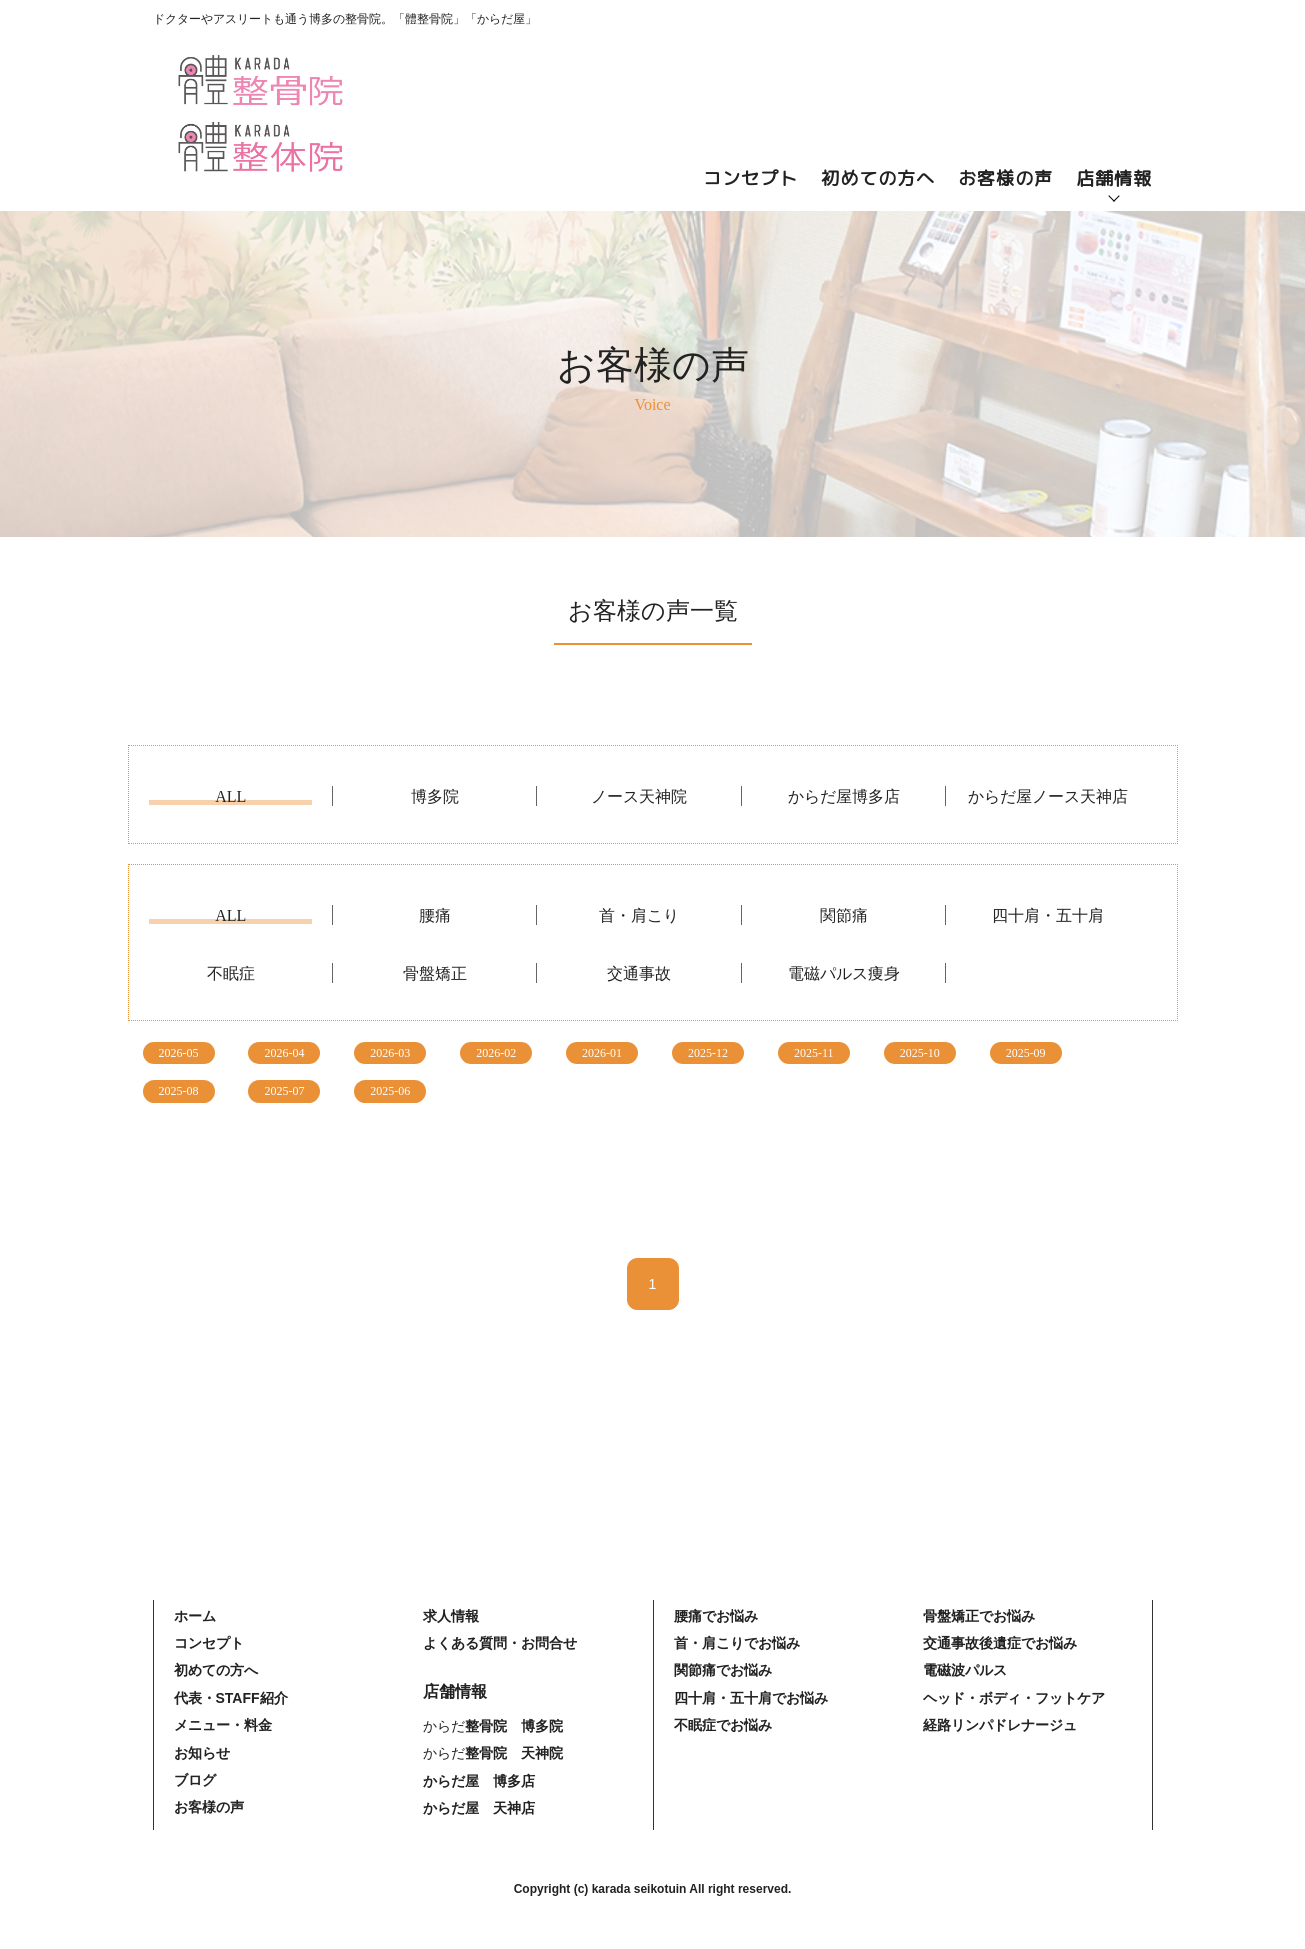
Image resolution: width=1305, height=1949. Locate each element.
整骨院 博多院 (514, 1726)
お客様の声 (1005, 178)
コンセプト (750, 178)
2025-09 (1026, 1053)
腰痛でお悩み (716, 1616)
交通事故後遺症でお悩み (1000, 1643)
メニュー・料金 (223, 1725)
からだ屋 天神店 (479, 1808)
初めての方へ (878, 178)
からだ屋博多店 (844, 797)
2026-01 (602, 1053)
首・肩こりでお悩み (737, 1643)
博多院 (435, 797)
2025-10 (920, 1053)
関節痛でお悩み (723, 1670)
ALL (230, 797)
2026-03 (390, 1053)
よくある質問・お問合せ (500, 1643)
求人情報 (451, 1616)
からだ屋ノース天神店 (1048, 797)
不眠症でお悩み (723, 1725)
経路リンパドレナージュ (1000, 1725)
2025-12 (708, 1053)
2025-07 (284, 1091)
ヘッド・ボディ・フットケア (1014, 1698)
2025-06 (390, 1091)
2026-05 (179, 1053)
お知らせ (202, 1753)
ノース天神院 (639, 797)
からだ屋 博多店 (479, 1781)
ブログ (195, 1780)
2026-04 (284, 1053)
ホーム (195, 1616)
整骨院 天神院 (514, 1753)
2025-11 (814, 1053)
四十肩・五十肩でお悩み (751, 1698)
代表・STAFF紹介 (231, 1698)
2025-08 (179, 1091)
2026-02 (496, 1053)
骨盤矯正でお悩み (979, 1616)
